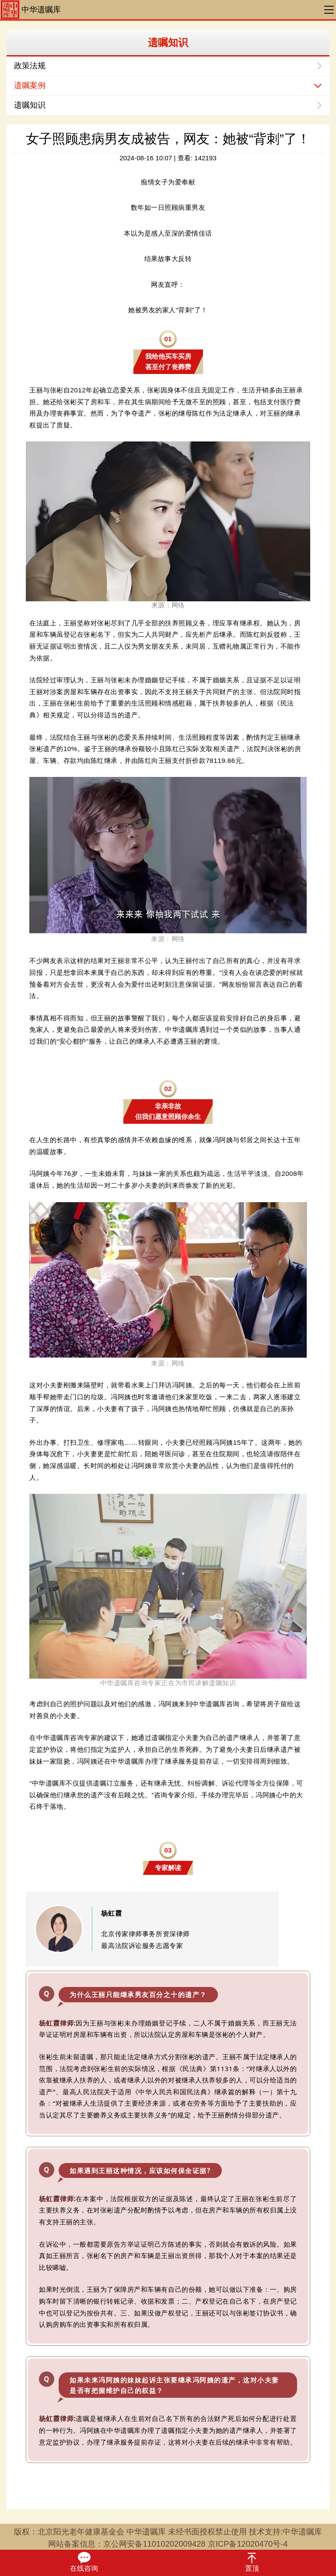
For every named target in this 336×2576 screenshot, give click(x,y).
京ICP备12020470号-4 (248, 2543)
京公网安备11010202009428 (154, 2543)
